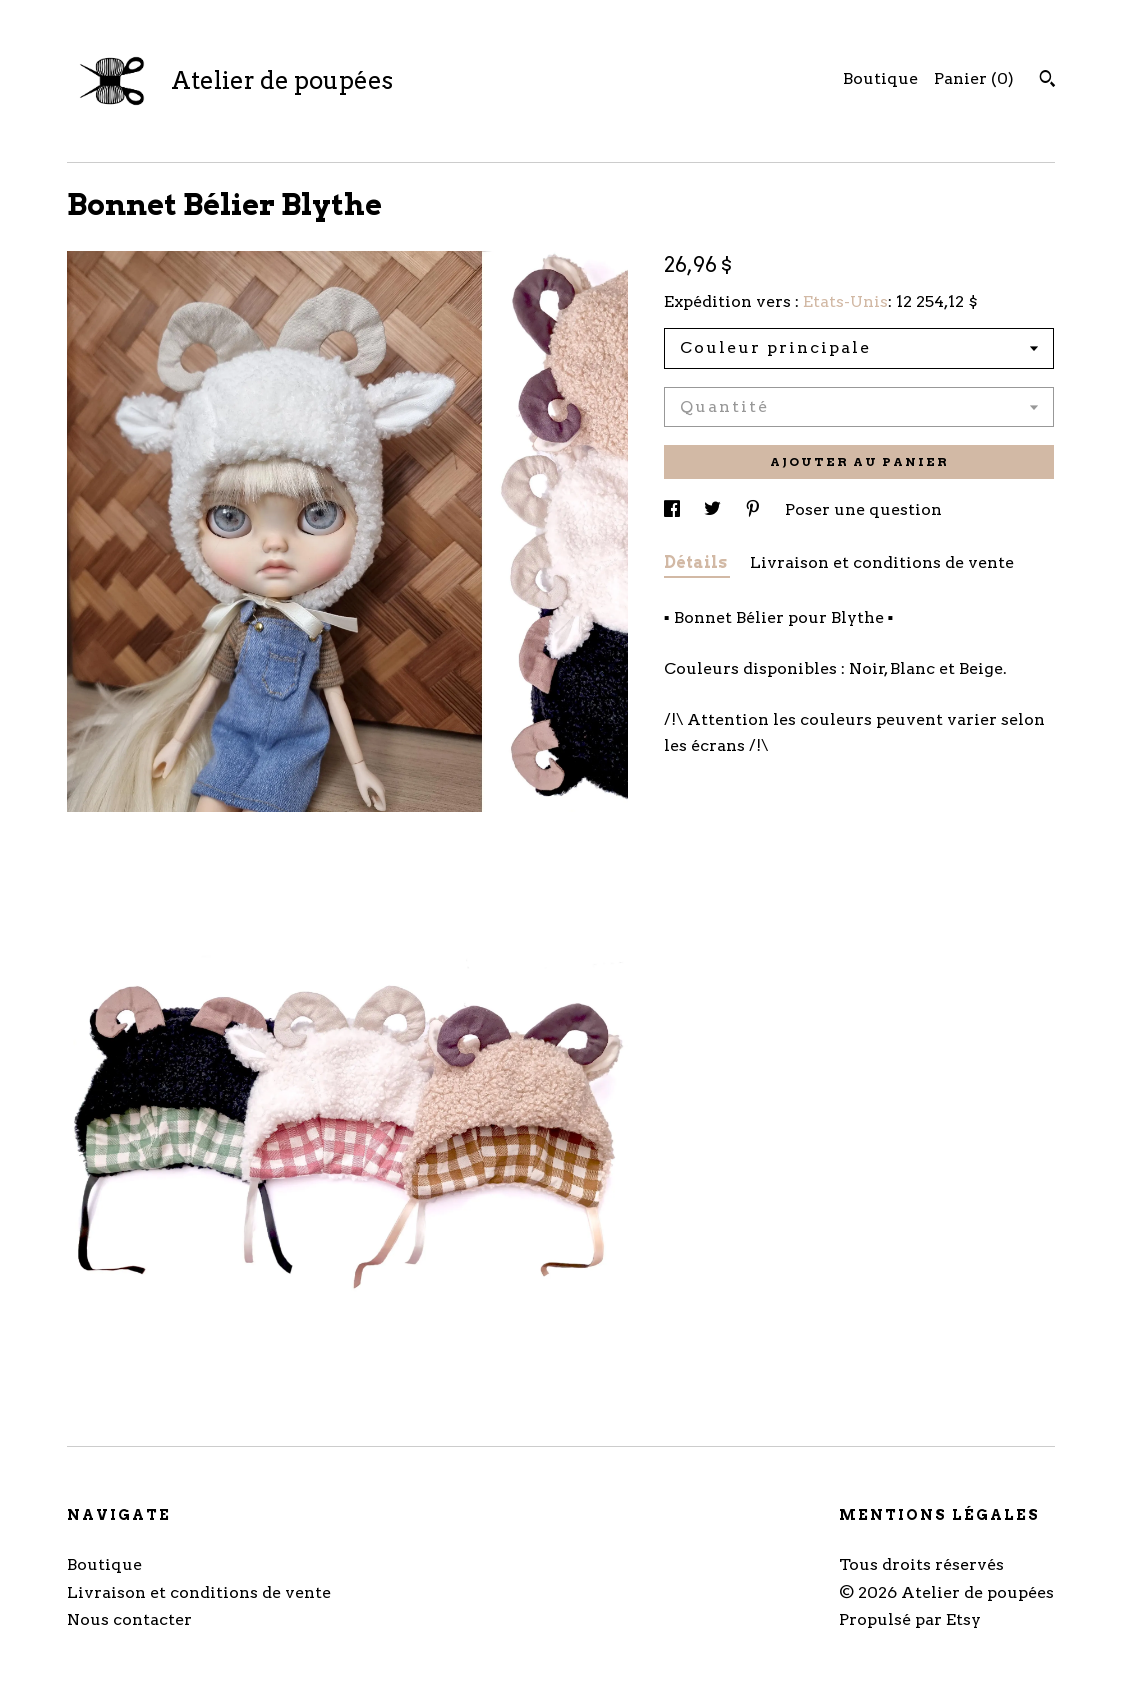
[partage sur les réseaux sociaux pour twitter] (714, 509)
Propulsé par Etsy (910, 1619)
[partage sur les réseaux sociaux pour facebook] (674, 509)
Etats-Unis (845, 301)
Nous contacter (129, 1619)
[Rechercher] (1047, 81)
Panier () (974, 78)
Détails (697, 562)
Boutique (880, 78)
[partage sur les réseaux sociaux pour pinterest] (755, 509)
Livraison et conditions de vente (882, 562)
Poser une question (863, 509)
